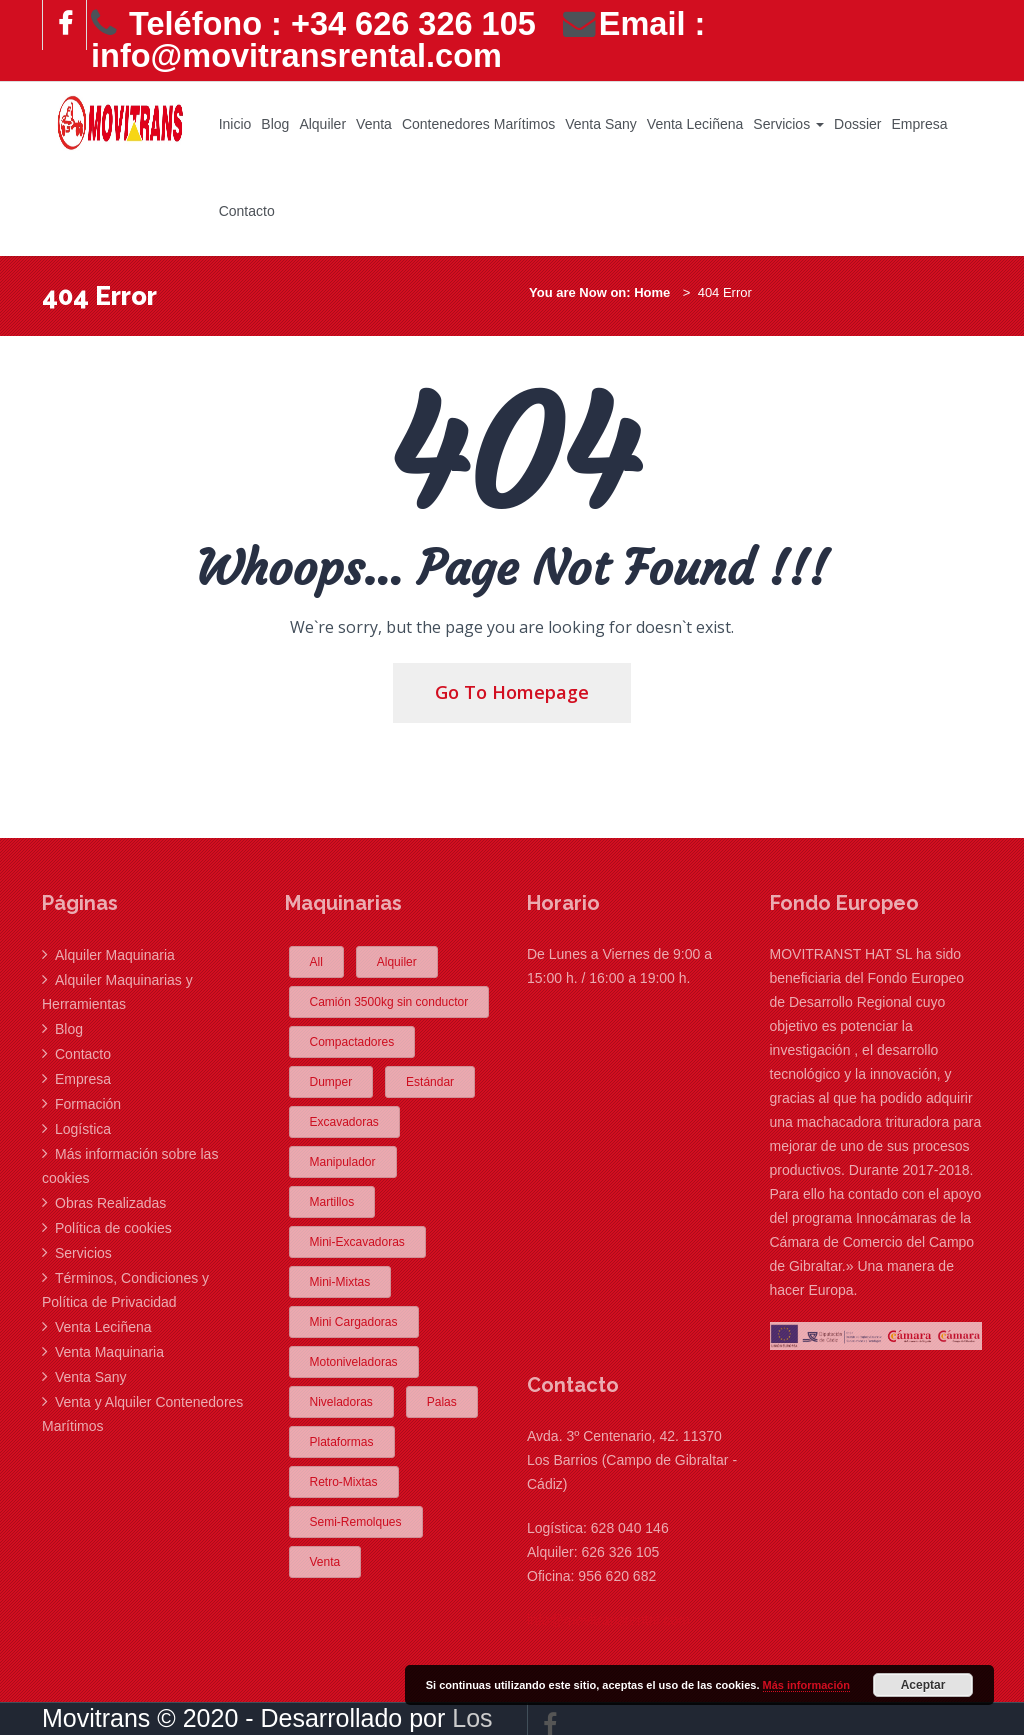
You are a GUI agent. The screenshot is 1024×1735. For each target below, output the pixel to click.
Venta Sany (601, 124)
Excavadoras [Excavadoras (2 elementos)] (344, 1122)
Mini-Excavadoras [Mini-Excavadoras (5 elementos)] (357, 1242)
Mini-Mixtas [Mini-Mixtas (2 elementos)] (340, 1282)
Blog (275, 124)
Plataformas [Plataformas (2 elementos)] (342, 1442)
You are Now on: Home (599, 292)
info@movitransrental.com (608, 1620)
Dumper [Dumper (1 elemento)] (331, 1082)
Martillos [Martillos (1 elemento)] (332, 1202)
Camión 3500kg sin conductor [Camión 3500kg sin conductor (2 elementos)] (389, 1002)
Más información (806, 1685)
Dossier (857, 124)
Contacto (247, 211)
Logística (83, 1129)
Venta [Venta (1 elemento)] (325, 1562)
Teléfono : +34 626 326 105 (313, 24)
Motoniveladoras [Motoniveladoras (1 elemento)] (354, 1362)
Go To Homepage (512, 692)
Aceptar (923, 1685)
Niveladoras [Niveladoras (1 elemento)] (341, 1402)
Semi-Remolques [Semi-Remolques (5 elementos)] (356, 1522)
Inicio (235, 124)
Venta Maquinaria (109, 1352)
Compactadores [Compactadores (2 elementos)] (352, 1042)
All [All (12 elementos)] (316, 962)
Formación (88, 1104)
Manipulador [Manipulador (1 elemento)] (343, 1162)
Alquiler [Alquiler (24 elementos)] (397, 962)
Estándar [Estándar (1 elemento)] (430, 1082)
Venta (374, 124)
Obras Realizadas (110, 1203)
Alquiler (322, 124)
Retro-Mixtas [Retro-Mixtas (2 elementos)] (344, 1482)
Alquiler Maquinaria (115, 955)
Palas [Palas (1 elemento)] (442, 1402)
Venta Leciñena (695, 124)
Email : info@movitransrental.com (398, 40)
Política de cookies (113, 1228)
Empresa (920, 124)
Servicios (788, 124)
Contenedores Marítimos (478, 124)
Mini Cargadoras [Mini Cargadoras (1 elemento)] (354, 1322)
